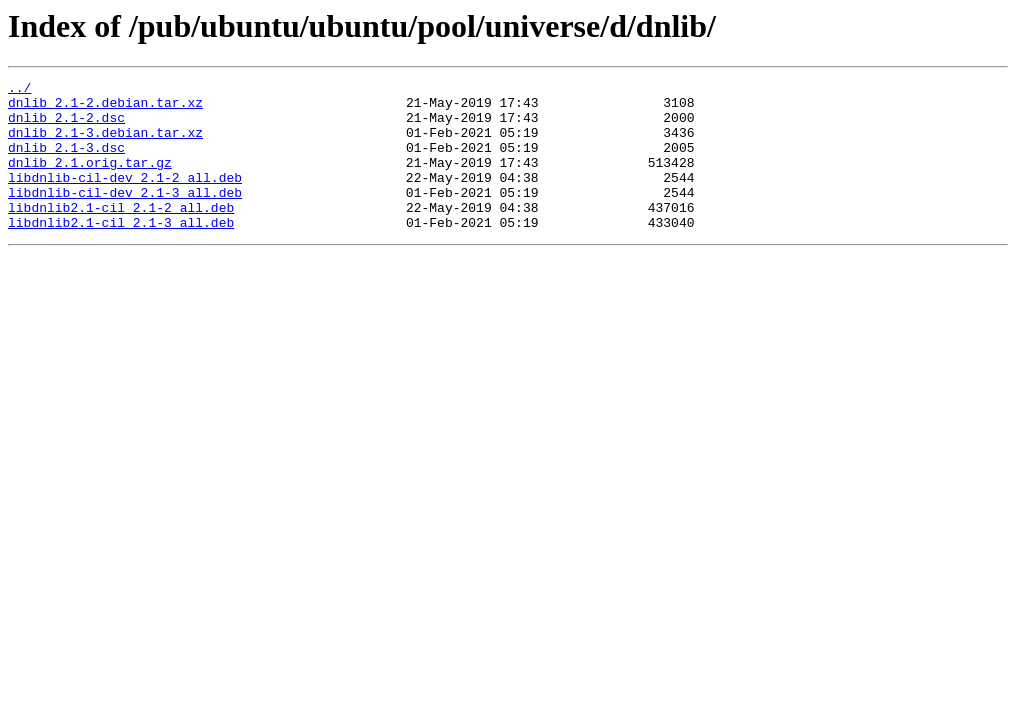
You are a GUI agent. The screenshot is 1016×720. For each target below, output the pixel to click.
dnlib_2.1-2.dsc (66, 126)
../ (19, 90)
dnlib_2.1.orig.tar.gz (90, 180)
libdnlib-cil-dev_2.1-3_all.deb (125, 216)
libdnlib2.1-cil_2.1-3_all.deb (121, 252)
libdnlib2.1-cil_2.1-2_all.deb (121, 234)
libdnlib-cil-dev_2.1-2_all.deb (125, 198)
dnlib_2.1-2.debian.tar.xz (105, 108)
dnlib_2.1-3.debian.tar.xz (105, 144)
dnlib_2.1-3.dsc (66, 162)
